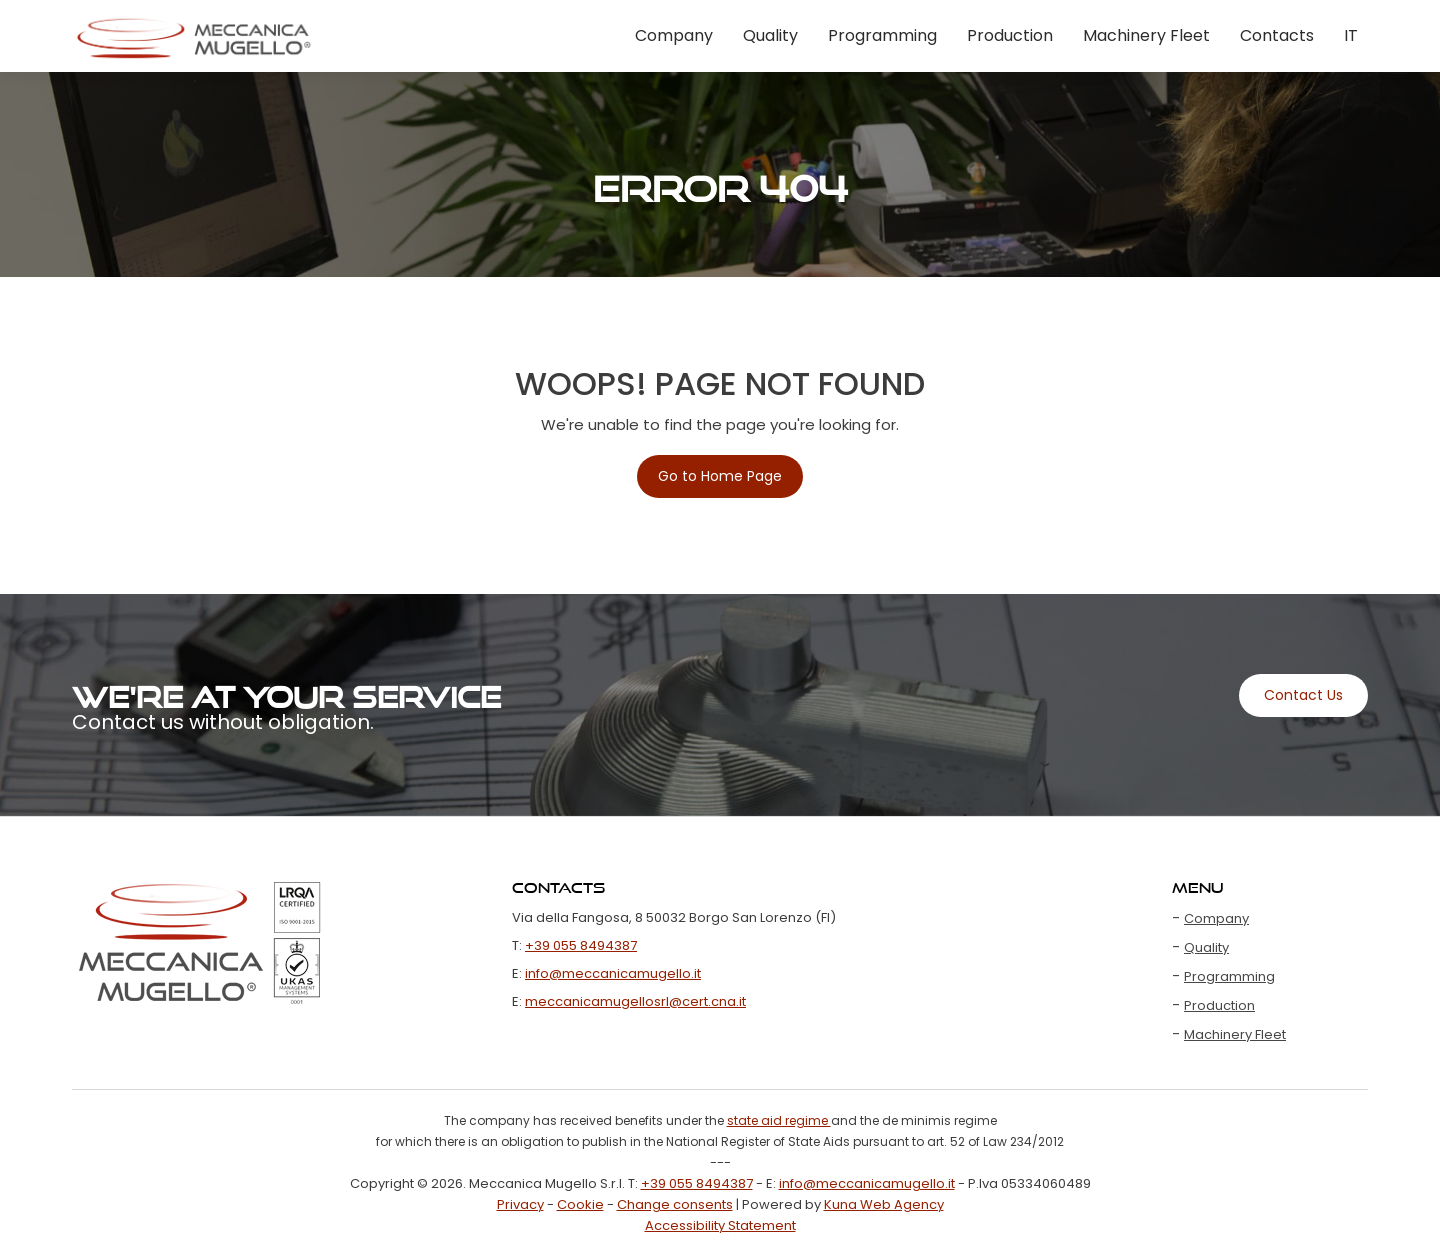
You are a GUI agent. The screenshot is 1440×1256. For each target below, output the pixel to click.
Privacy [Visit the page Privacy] (520, 1204)
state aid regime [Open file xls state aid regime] (779, 1120)
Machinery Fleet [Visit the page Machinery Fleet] (1146, 35)
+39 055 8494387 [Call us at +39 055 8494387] (581, 945)
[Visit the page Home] (194, 36)
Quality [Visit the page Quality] (770, 35)
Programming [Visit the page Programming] (882, 35)
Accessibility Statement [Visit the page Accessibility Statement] (720, 1225)
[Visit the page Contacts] (1303, 695)
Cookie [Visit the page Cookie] (580, 1204)
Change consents (675, 1204)
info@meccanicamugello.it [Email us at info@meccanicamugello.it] (613, 973)
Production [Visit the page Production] (1010, 35)
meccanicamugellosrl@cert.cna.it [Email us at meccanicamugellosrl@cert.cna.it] (635, 1001)
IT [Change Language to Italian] (1351, 35)
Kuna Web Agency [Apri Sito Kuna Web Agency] (884, 1204)
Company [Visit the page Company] (674, 35)
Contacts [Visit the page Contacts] (1277, 35)
